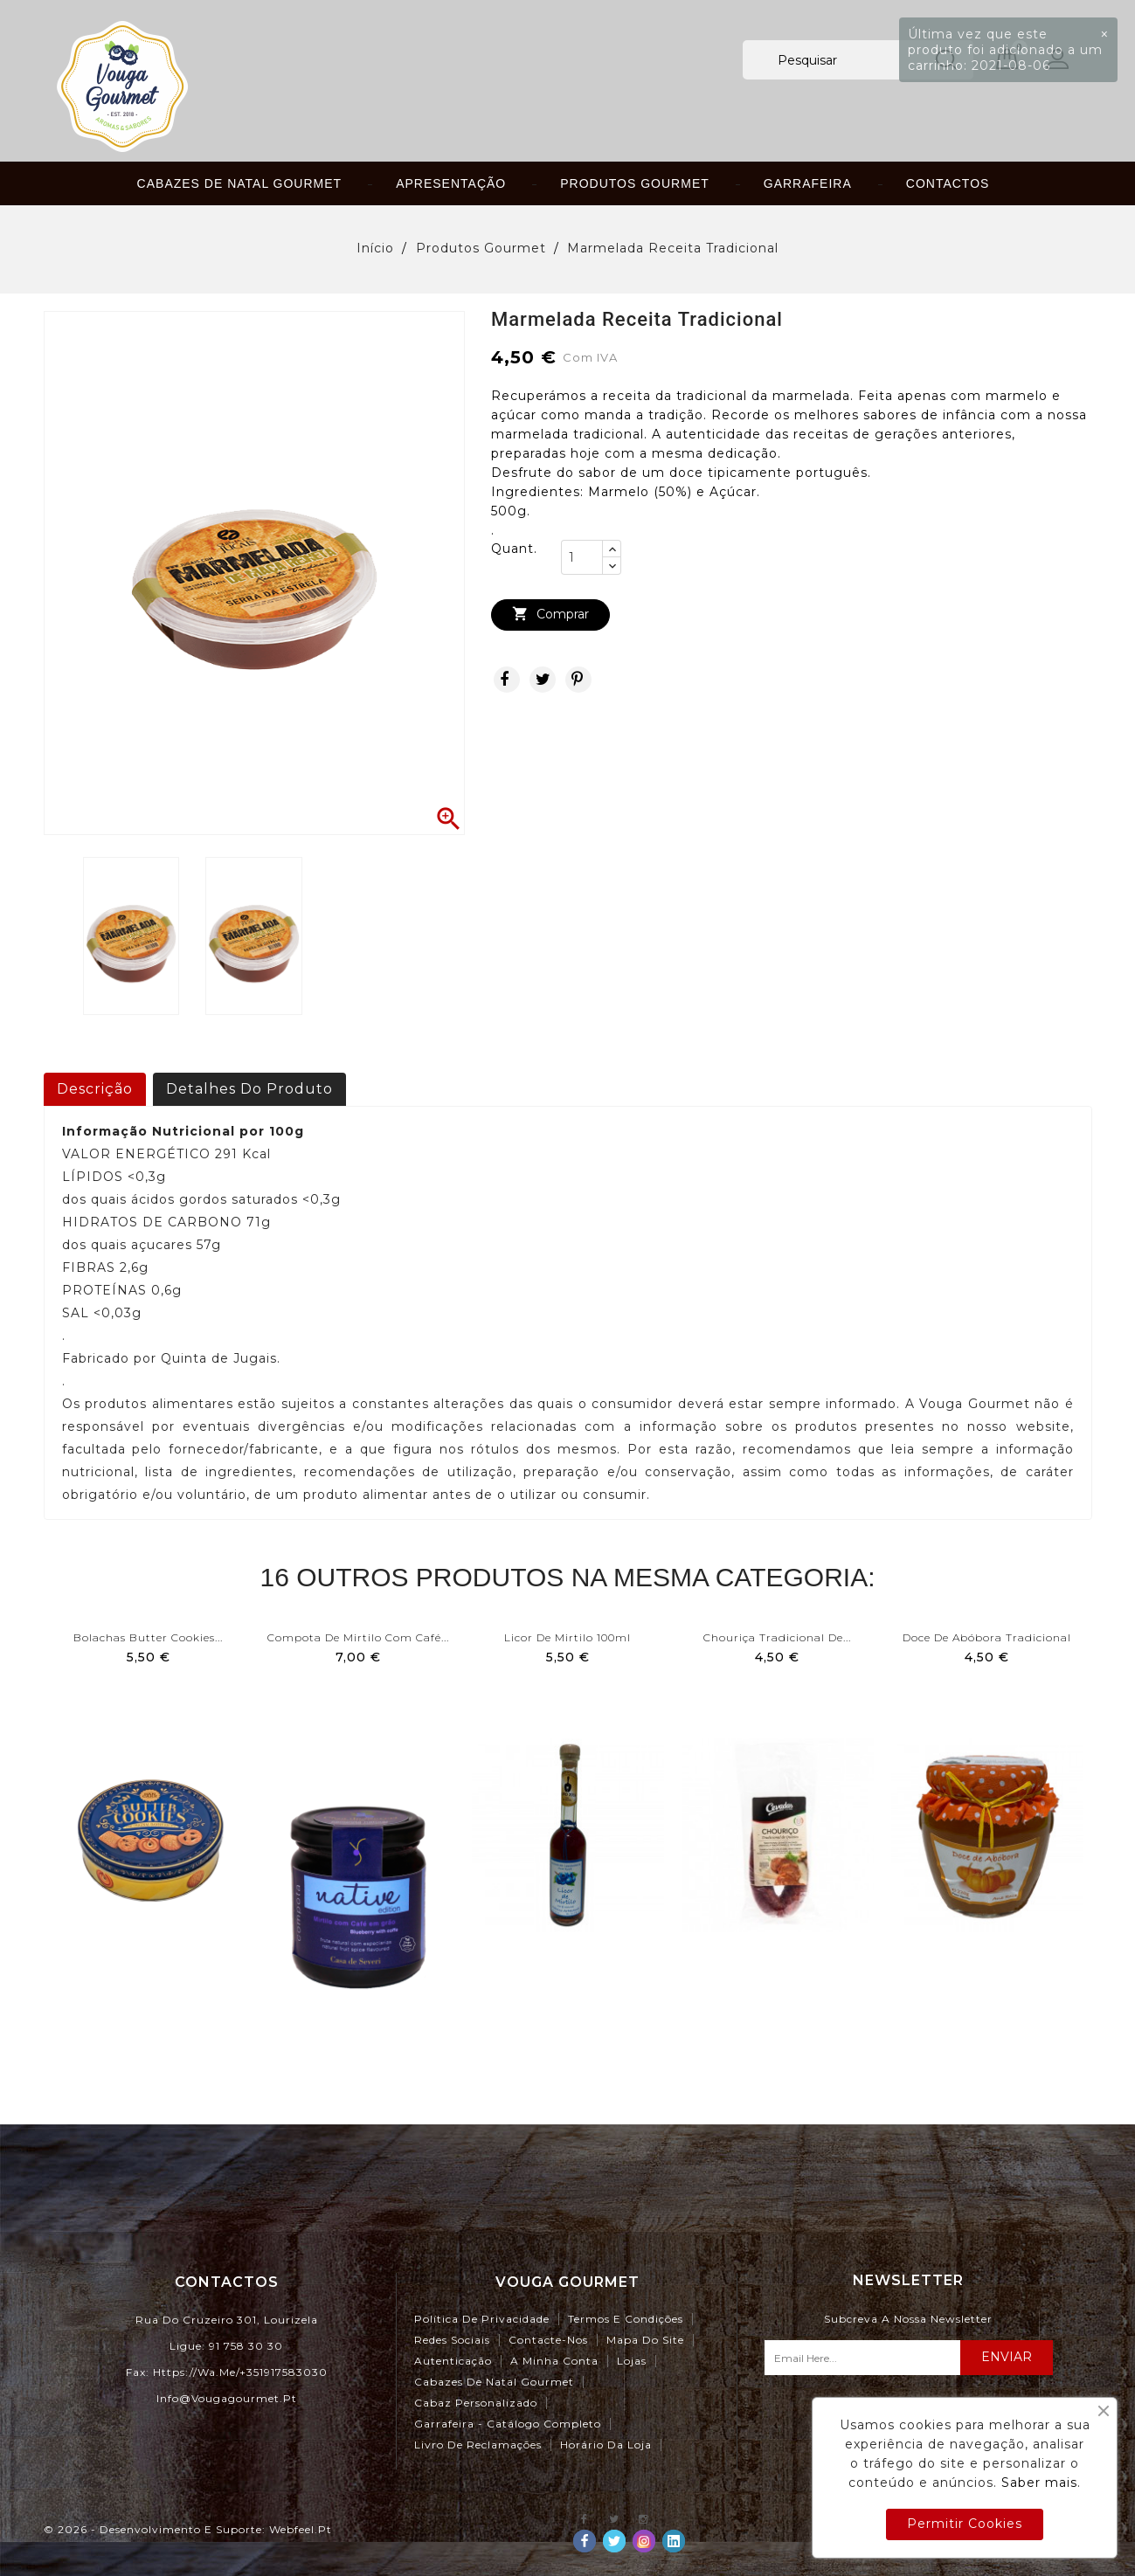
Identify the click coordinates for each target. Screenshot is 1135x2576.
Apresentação (451, 183)
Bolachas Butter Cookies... (148, 1637)
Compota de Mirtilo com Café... (358, 1637)
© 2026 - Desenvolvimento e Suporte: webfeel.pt (188, 2529)
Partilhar (507, 679)
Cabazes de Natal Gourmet (240, 183)
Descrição (95, 1089)
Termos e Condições (625, 2318)
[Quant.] (582, 557)
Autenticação (453, 2360)
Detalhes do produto (249, 1089)
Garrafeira (808, 183)
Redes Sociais (452, 2339)
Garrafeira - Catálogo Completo (507, 2423)
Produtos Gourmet (634, 183)
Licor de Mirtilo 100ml (567, 1637)
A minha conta (554, 2360)
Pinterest (578, 679)
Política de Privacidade (482, 2318)
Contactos (948, 183)
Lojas (632, 2360)
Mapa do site (645, 2339)
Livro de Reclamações (478, 2444)
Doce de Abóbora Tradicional (987, 1637)
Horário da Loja (606, 2444)
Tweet (542, 679)
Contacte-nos (548, 2339)
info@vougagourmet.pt (226, 2398)
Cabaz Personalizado (475, 2402)
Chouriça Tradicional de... (777, 1637)
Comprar (550, 614)
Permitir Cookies (964, 2523)
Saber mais (1039, 2482)
